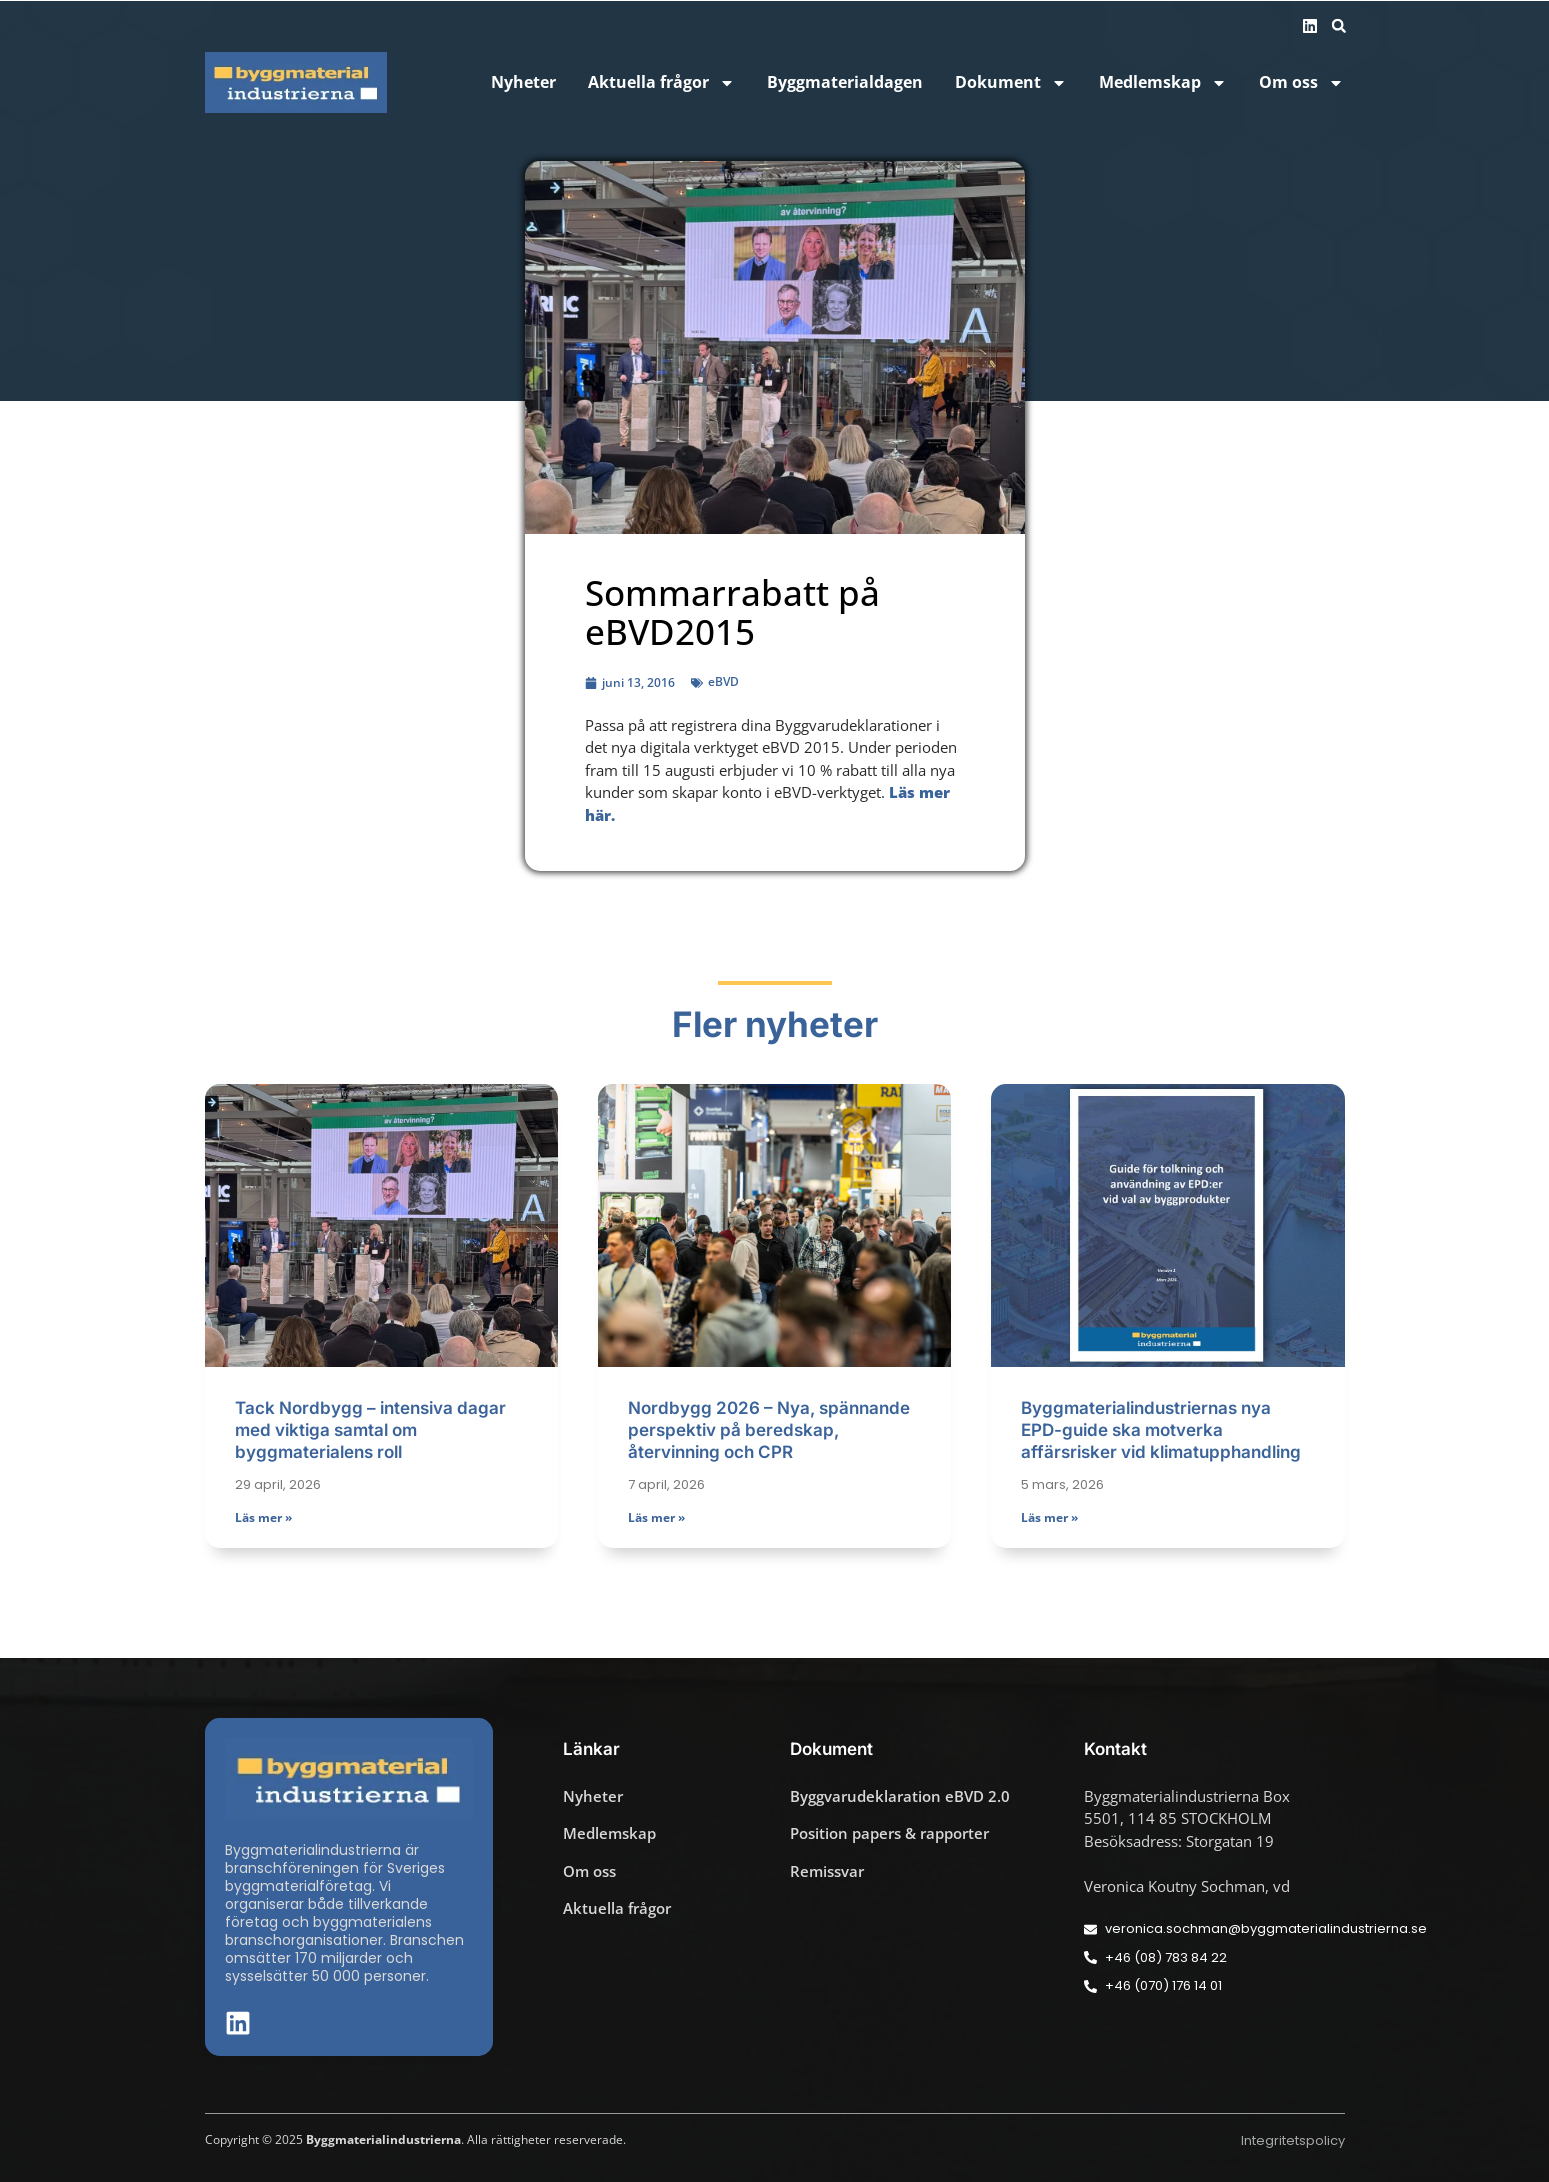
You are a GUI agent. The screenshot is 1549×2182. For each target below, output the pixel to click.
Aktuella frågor (661, 82)
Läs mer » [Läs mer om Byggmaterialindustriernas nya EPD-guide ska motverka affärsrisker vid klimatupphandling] (1049, 1517)
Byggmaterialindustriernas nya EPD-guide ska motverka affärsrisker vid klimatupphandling (1161, 1430)
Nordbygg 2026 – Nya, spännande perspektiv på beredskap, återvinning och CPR (769, 1430)
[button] (1339, 26)
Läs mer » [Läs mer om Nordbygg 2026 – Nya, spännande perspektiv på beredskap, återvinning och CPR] (656, 1517)
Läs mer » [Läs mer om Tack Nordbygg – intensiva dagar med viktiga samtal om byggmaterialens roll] (263, 1517)
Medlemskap (1163, 82)
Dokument (1011, 82)
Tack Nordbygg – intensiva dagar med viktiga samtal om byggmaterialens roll (370, 1430)
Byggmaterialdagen (845, 82)
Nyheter (523, 82)
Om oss (1301, 82)
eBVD (723, 681)
